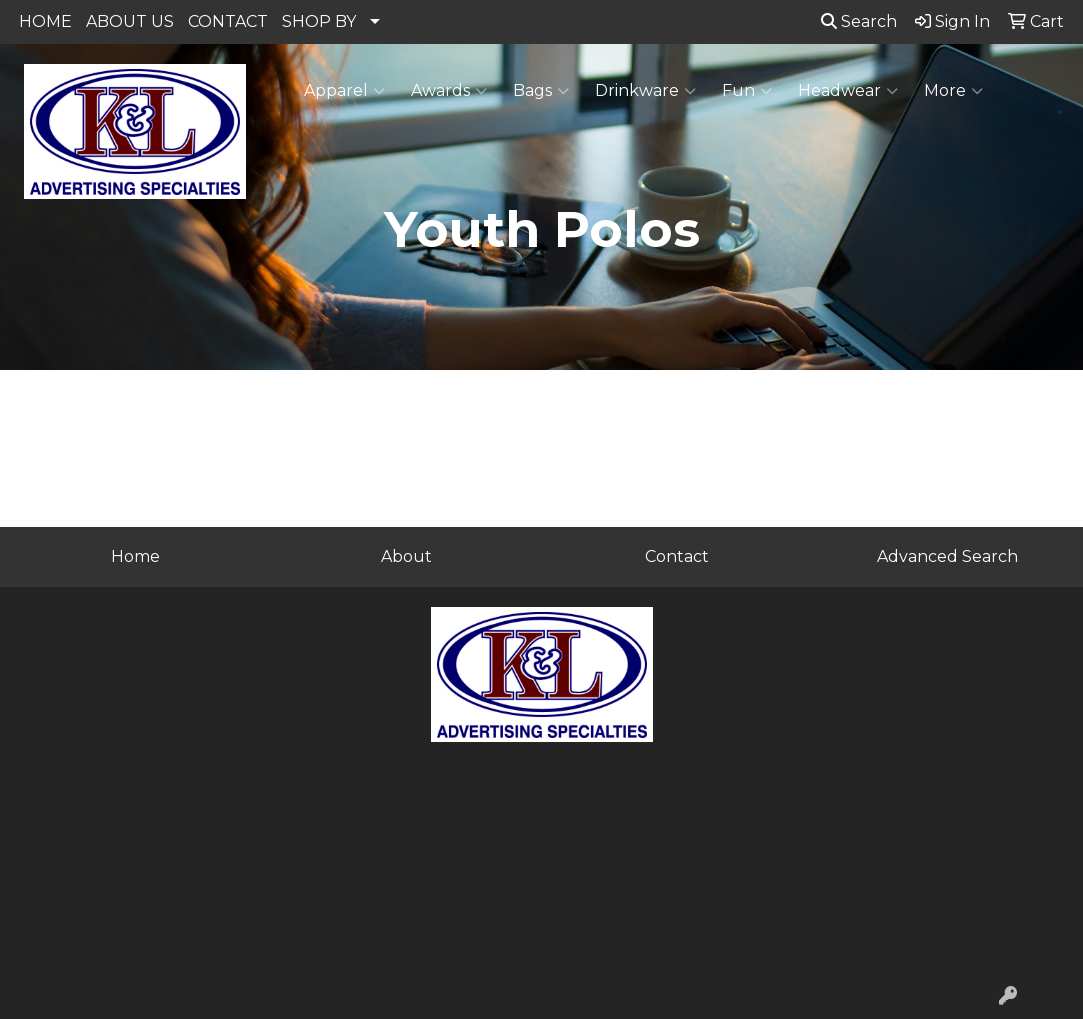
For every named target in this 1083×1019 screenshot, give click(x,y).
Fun (747, 91)
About (406, 556)
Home (135, 556)
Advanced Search (947, 556)
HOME (45, 21)
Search (859, 21)
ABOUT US (130, 21)
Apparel (344, 91)
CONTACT (228, 21)
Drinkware (645, 91)
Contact (677, 556)
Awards (449, 91)
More (953, 91)
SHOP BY (319, 21)
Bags (541, 91)
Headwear (848, 91)
